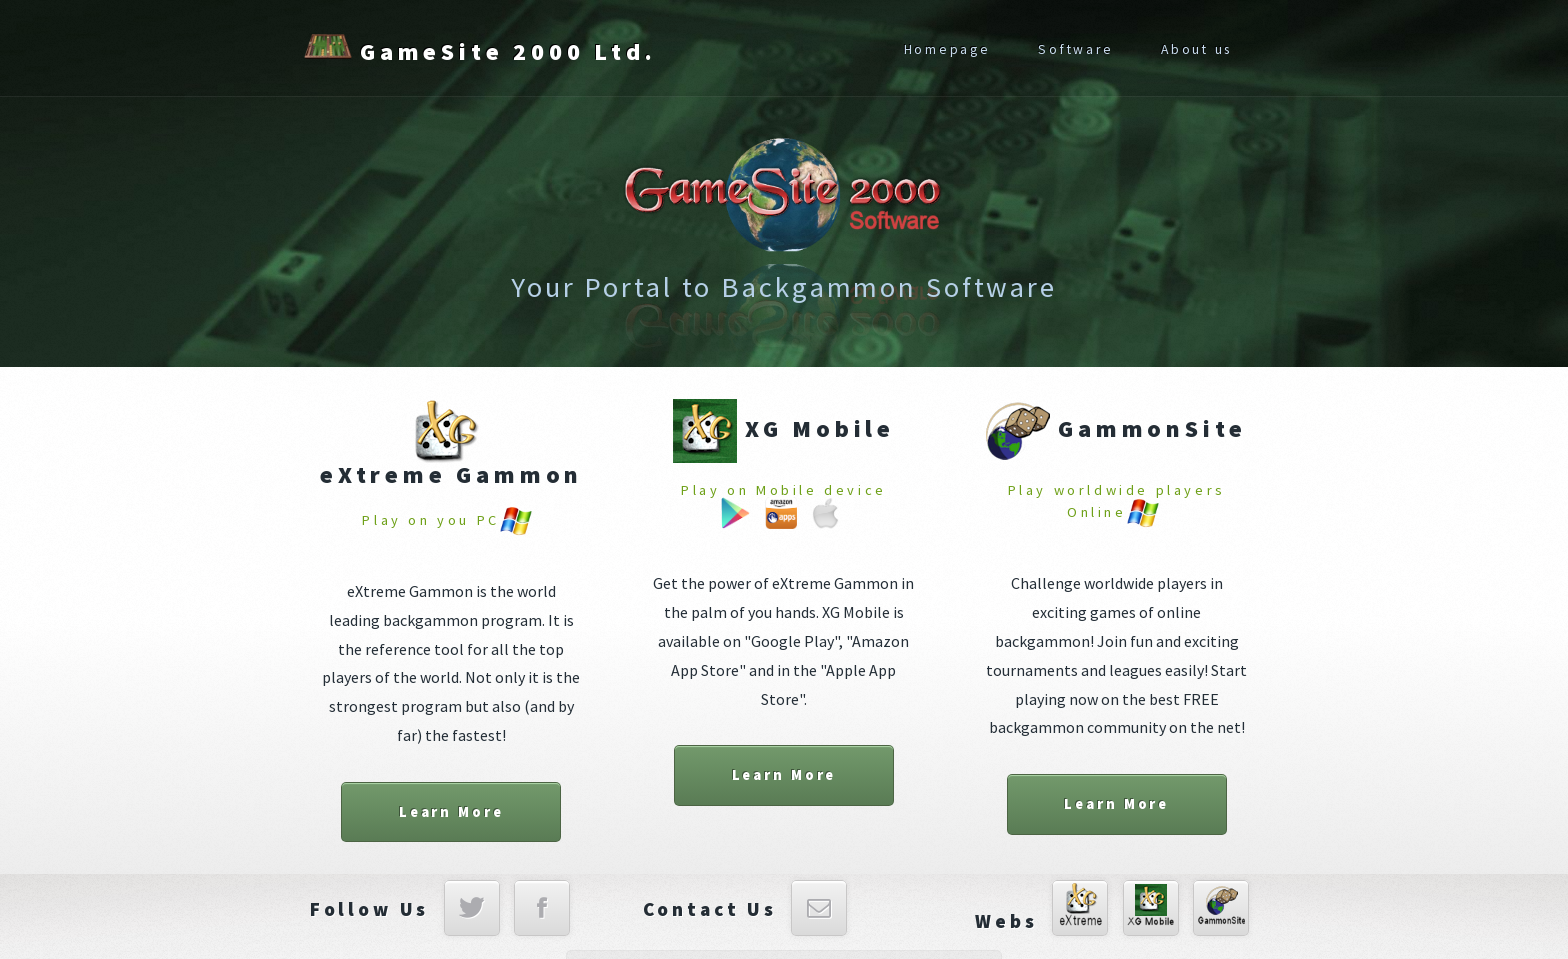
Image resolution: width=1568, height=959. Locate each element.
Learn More (451, 812)
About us (1196, 49)
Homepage (947, 49)
